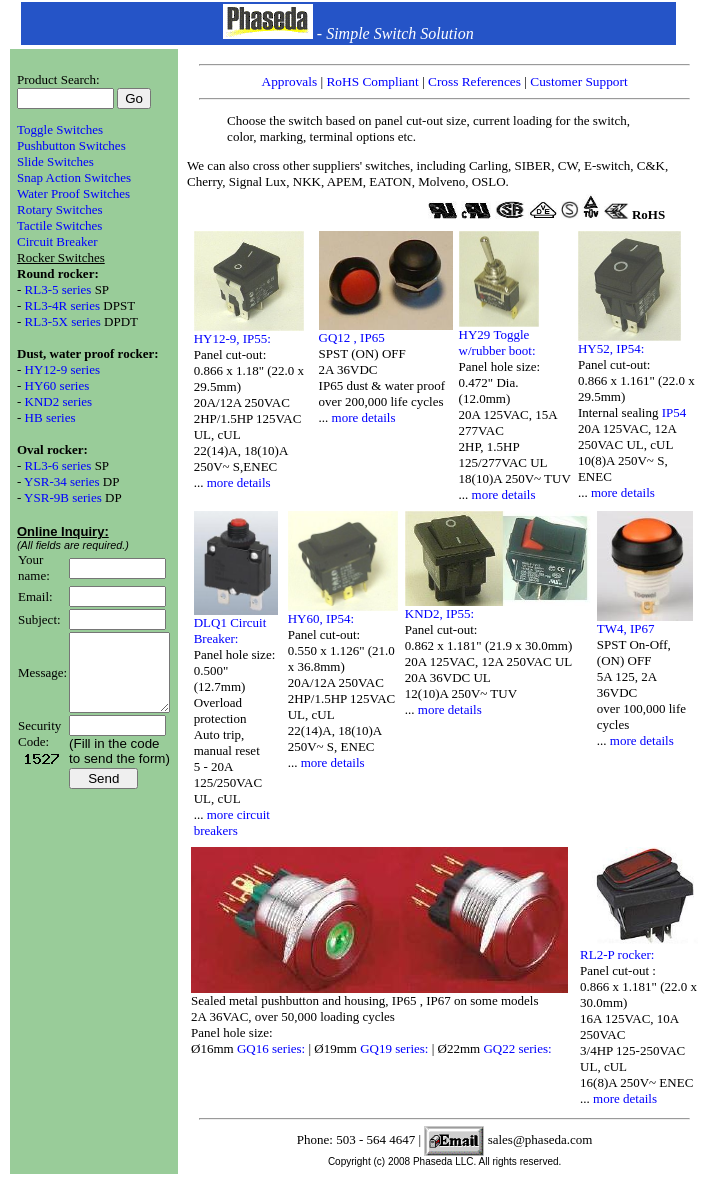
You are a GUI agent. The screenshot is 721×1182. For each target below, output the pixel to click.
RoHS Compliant (384, 81)
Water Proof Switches (73, 193)
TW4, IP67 (636, 628)
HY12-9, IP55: (242, 338)
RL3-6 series (60, 465)
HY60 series (57, 385)
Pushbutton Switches (71, 145)
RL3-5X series (63, 321)
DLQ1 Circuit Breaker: (240, 630)
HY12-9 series (62, 369)
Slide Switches (55, 161)
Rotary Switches (60, 209)
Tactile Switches (59, 225)
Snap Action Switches (74, 177)
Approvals (301, 81)
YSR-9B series (64, 497)
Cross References (486, 81)
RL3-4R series (64, 305)
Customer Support (588, 81)
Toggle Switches (60, 129)
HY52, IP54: (621, 348)
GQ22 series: (527, 1048)
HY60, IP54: (331, 618)
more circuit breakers (242, 822)
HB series (50, 417)
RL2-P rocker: (627, 954)
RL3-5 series (58, 289)
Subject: (39, 619)
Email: (35, 596)
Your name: (34, 567)
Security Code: (39, 748)
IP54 (684, 412)
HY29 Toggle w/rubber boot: (507, 342)
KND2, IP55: (449, 613)
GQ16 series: (283, 1048)
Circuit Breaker (57, 241)
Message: (42, 679)
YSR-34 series (63, 481)
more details (249, 482)
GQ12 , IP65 (362, 337)
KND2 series (59, 401)
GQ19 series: (406, 1048)
